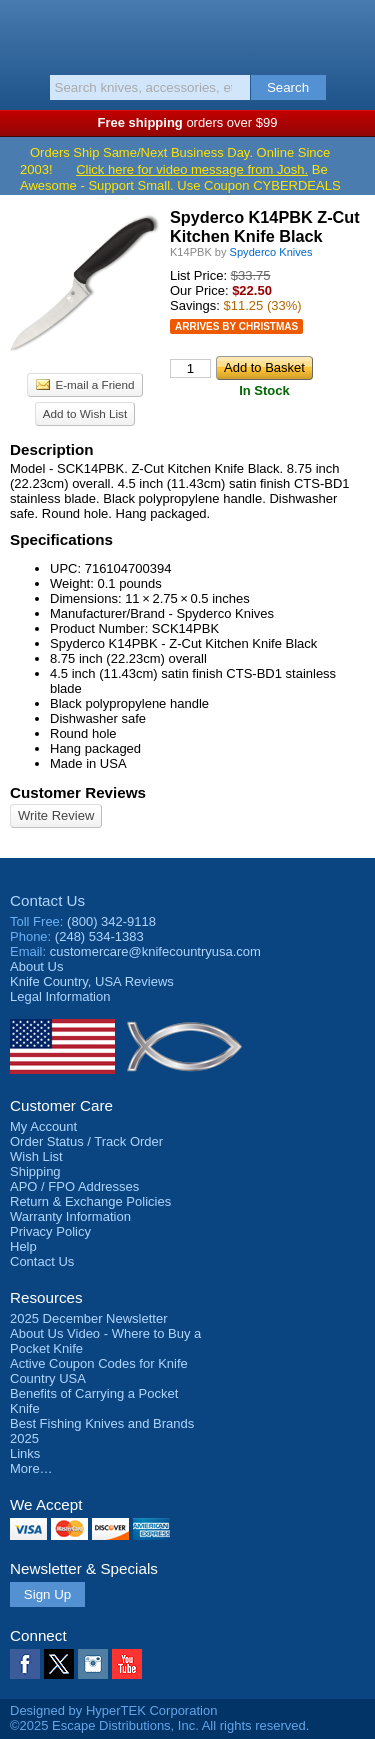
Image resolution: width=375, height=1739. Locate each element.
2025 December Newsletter (89, 1318)
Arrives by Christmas (236, 326)
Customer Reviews (78, 792)
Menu (25, 32)
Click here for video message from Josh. (192, 169)
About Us (36, 966)
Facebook (25, 1664)
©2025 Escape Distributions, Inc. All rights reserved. (159, 1725)
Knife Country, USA (187, 34)
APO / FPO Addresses (74, 1186)
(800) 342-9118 (111, 921)
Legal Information (60, 996)
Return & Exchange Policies (90, 1201)
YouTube (127, 1664)
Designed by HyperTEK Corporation (113, 1710)
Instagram (93, 1664)
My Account (43, 1126)
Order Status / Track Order (86, 1141)
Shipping (35, 1171)
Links (25, 1453)
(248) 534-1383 (99, 936)
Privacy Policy (50, 1231)
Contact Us (47, 900)
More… (31, 1468)
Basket (350, 32)
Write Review (56, 815)
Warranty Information (70, 1216)
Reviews (92, 981)
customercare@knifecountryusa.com (155, 951)
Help (23, 1246)
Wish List (36, 1156)
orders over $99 (188, 122)
